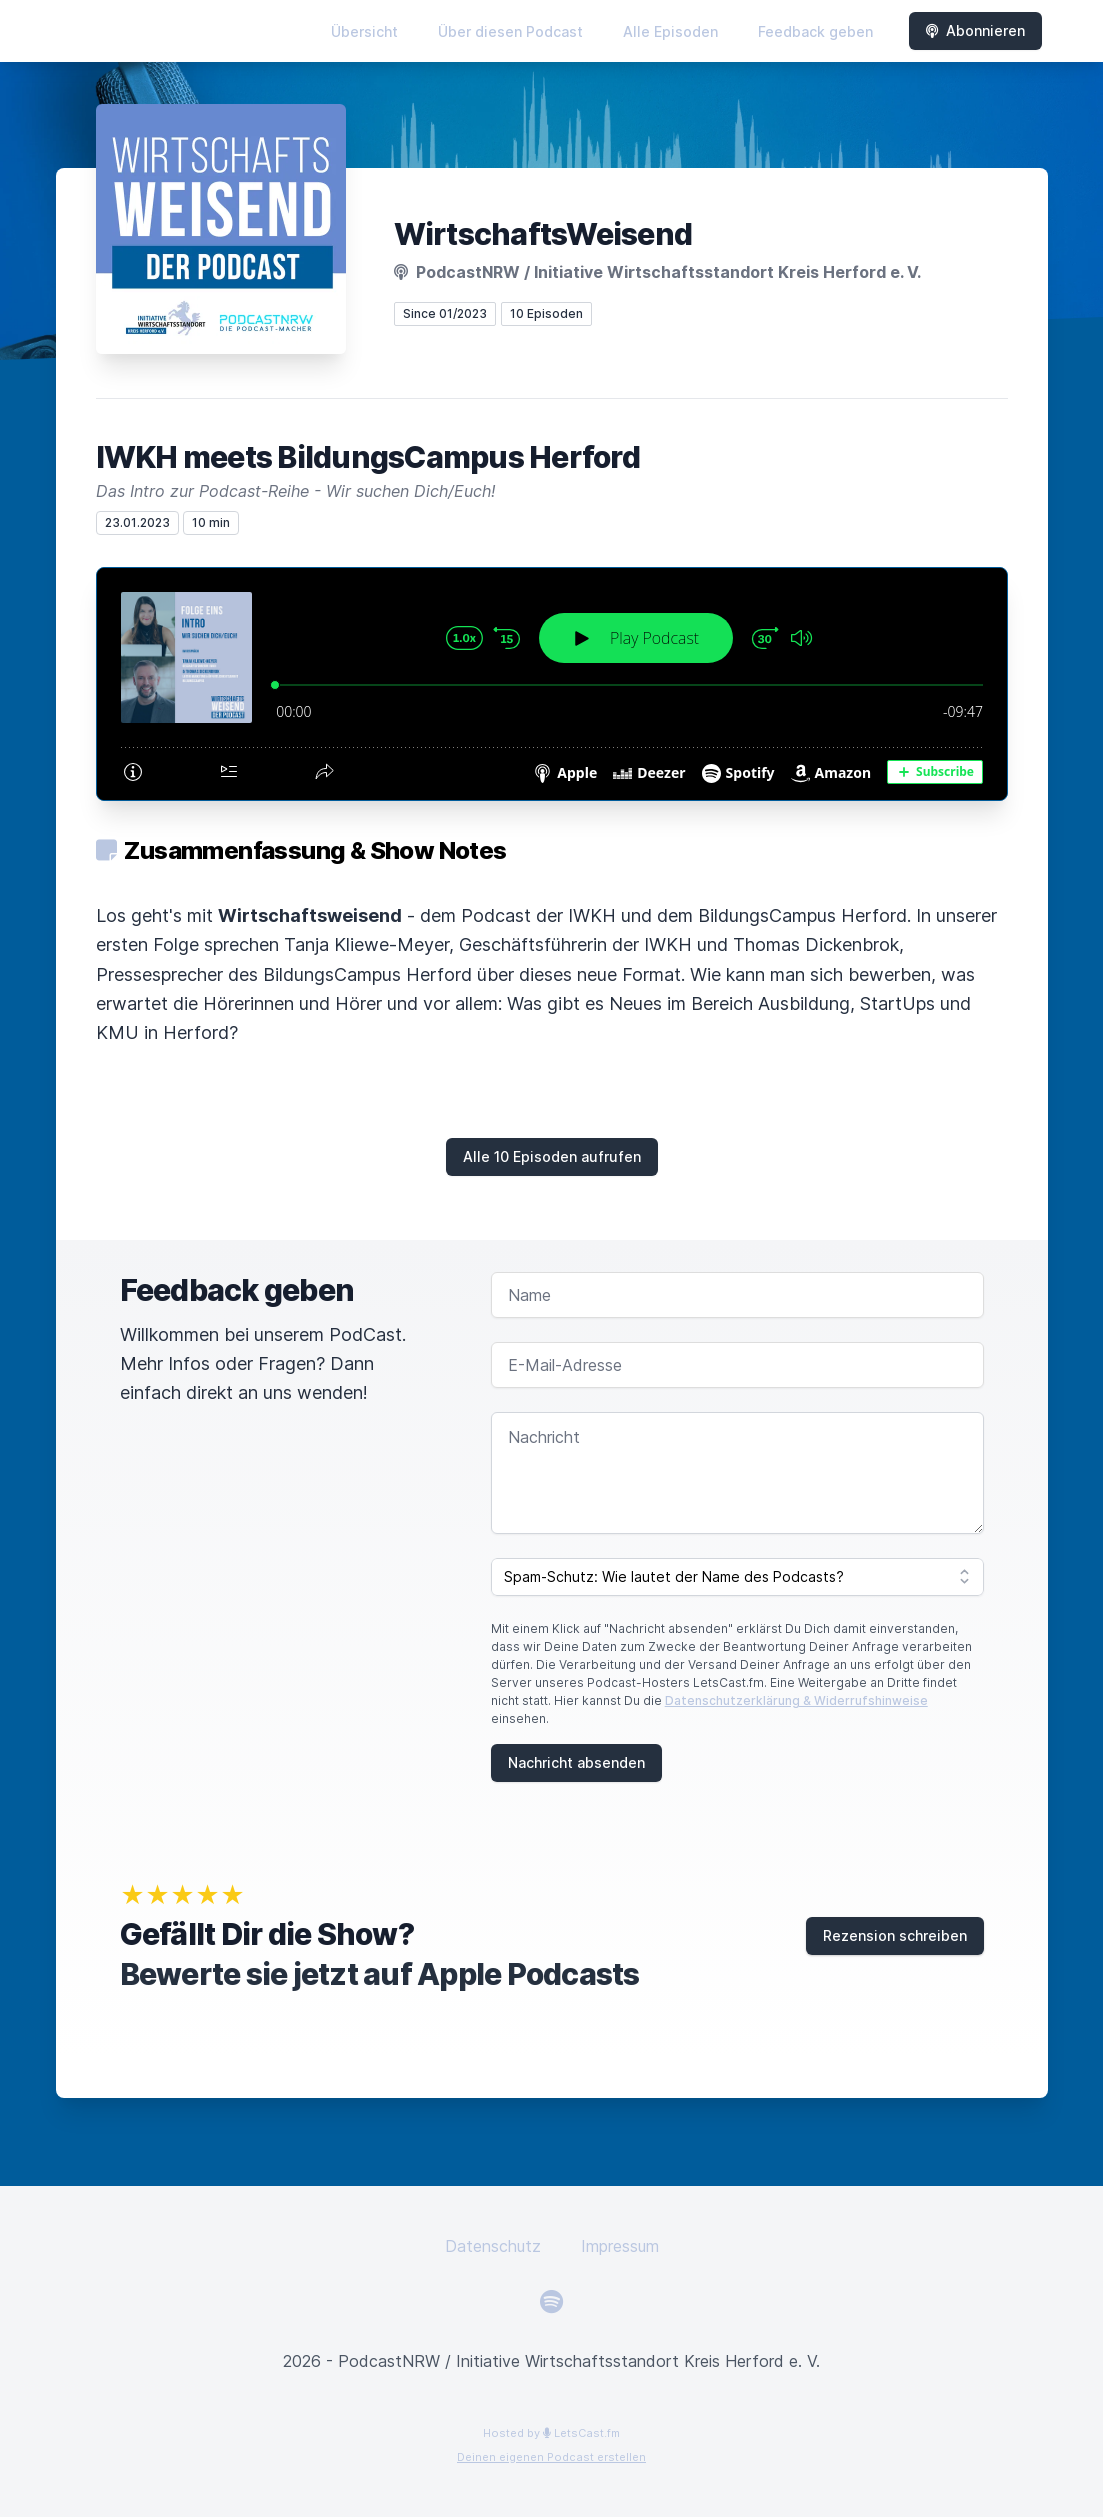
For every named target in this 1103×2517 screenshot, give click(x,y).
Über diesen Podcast (510, 31)
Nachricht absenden (576, 1762)
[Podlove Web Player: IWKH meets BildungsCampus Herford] (552, 684)
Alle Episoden (670, 31)
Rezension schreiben (895, 1935)
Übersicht (364, 31)
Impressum (620, 2246)
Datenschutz (493, 2246)
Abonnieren (975, 30)
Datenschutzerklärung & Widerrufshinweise (796, 1700)
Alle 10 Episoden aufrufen (552, 1156)
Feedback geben (815, 31)
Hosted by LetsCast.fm (551, 2433)
